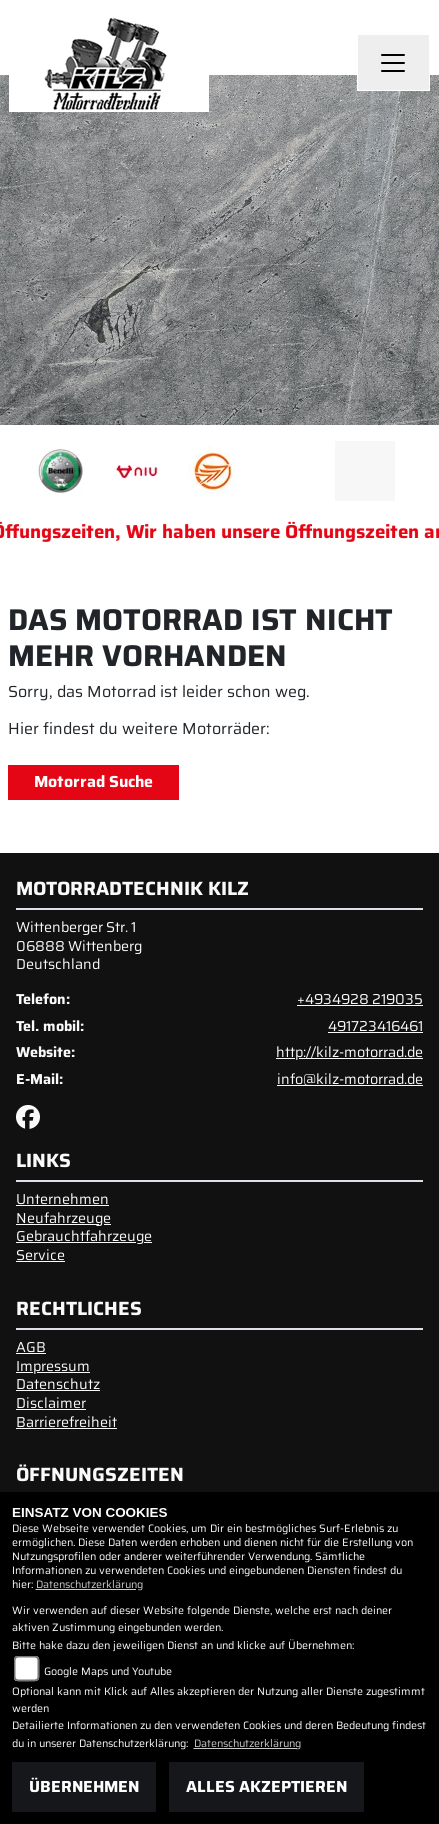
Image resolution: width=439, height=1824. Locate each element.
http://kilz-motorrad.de (349, 1052)
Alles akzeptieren (266, 1786)
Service (40, 1255)
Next (411, 476)
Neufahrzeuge (63, 1218)
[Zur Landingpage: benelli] (61, 471)
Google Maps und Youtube (108, 1671)
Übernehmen (84, 1786)
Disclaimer (51, 1403)
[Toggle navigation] (394, 63)
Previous (27, 476)
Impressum (53, 1366)
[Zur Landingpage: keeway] (213, 471)
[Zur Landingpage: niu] (137, 471)
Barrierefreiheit (66, 1422)
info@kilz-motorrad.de (350, 1079)
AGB (31, 1347)
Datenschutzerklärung (89, 1584)
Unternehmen (62, 1199)
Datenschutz (58, 1384)
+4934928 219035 (360, 999)
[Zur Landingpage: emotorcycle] (289, 471)
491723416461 (375, 1026)
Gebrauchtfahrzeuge (84, 1236)
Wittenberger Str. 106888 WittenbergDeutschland (79, 945)
